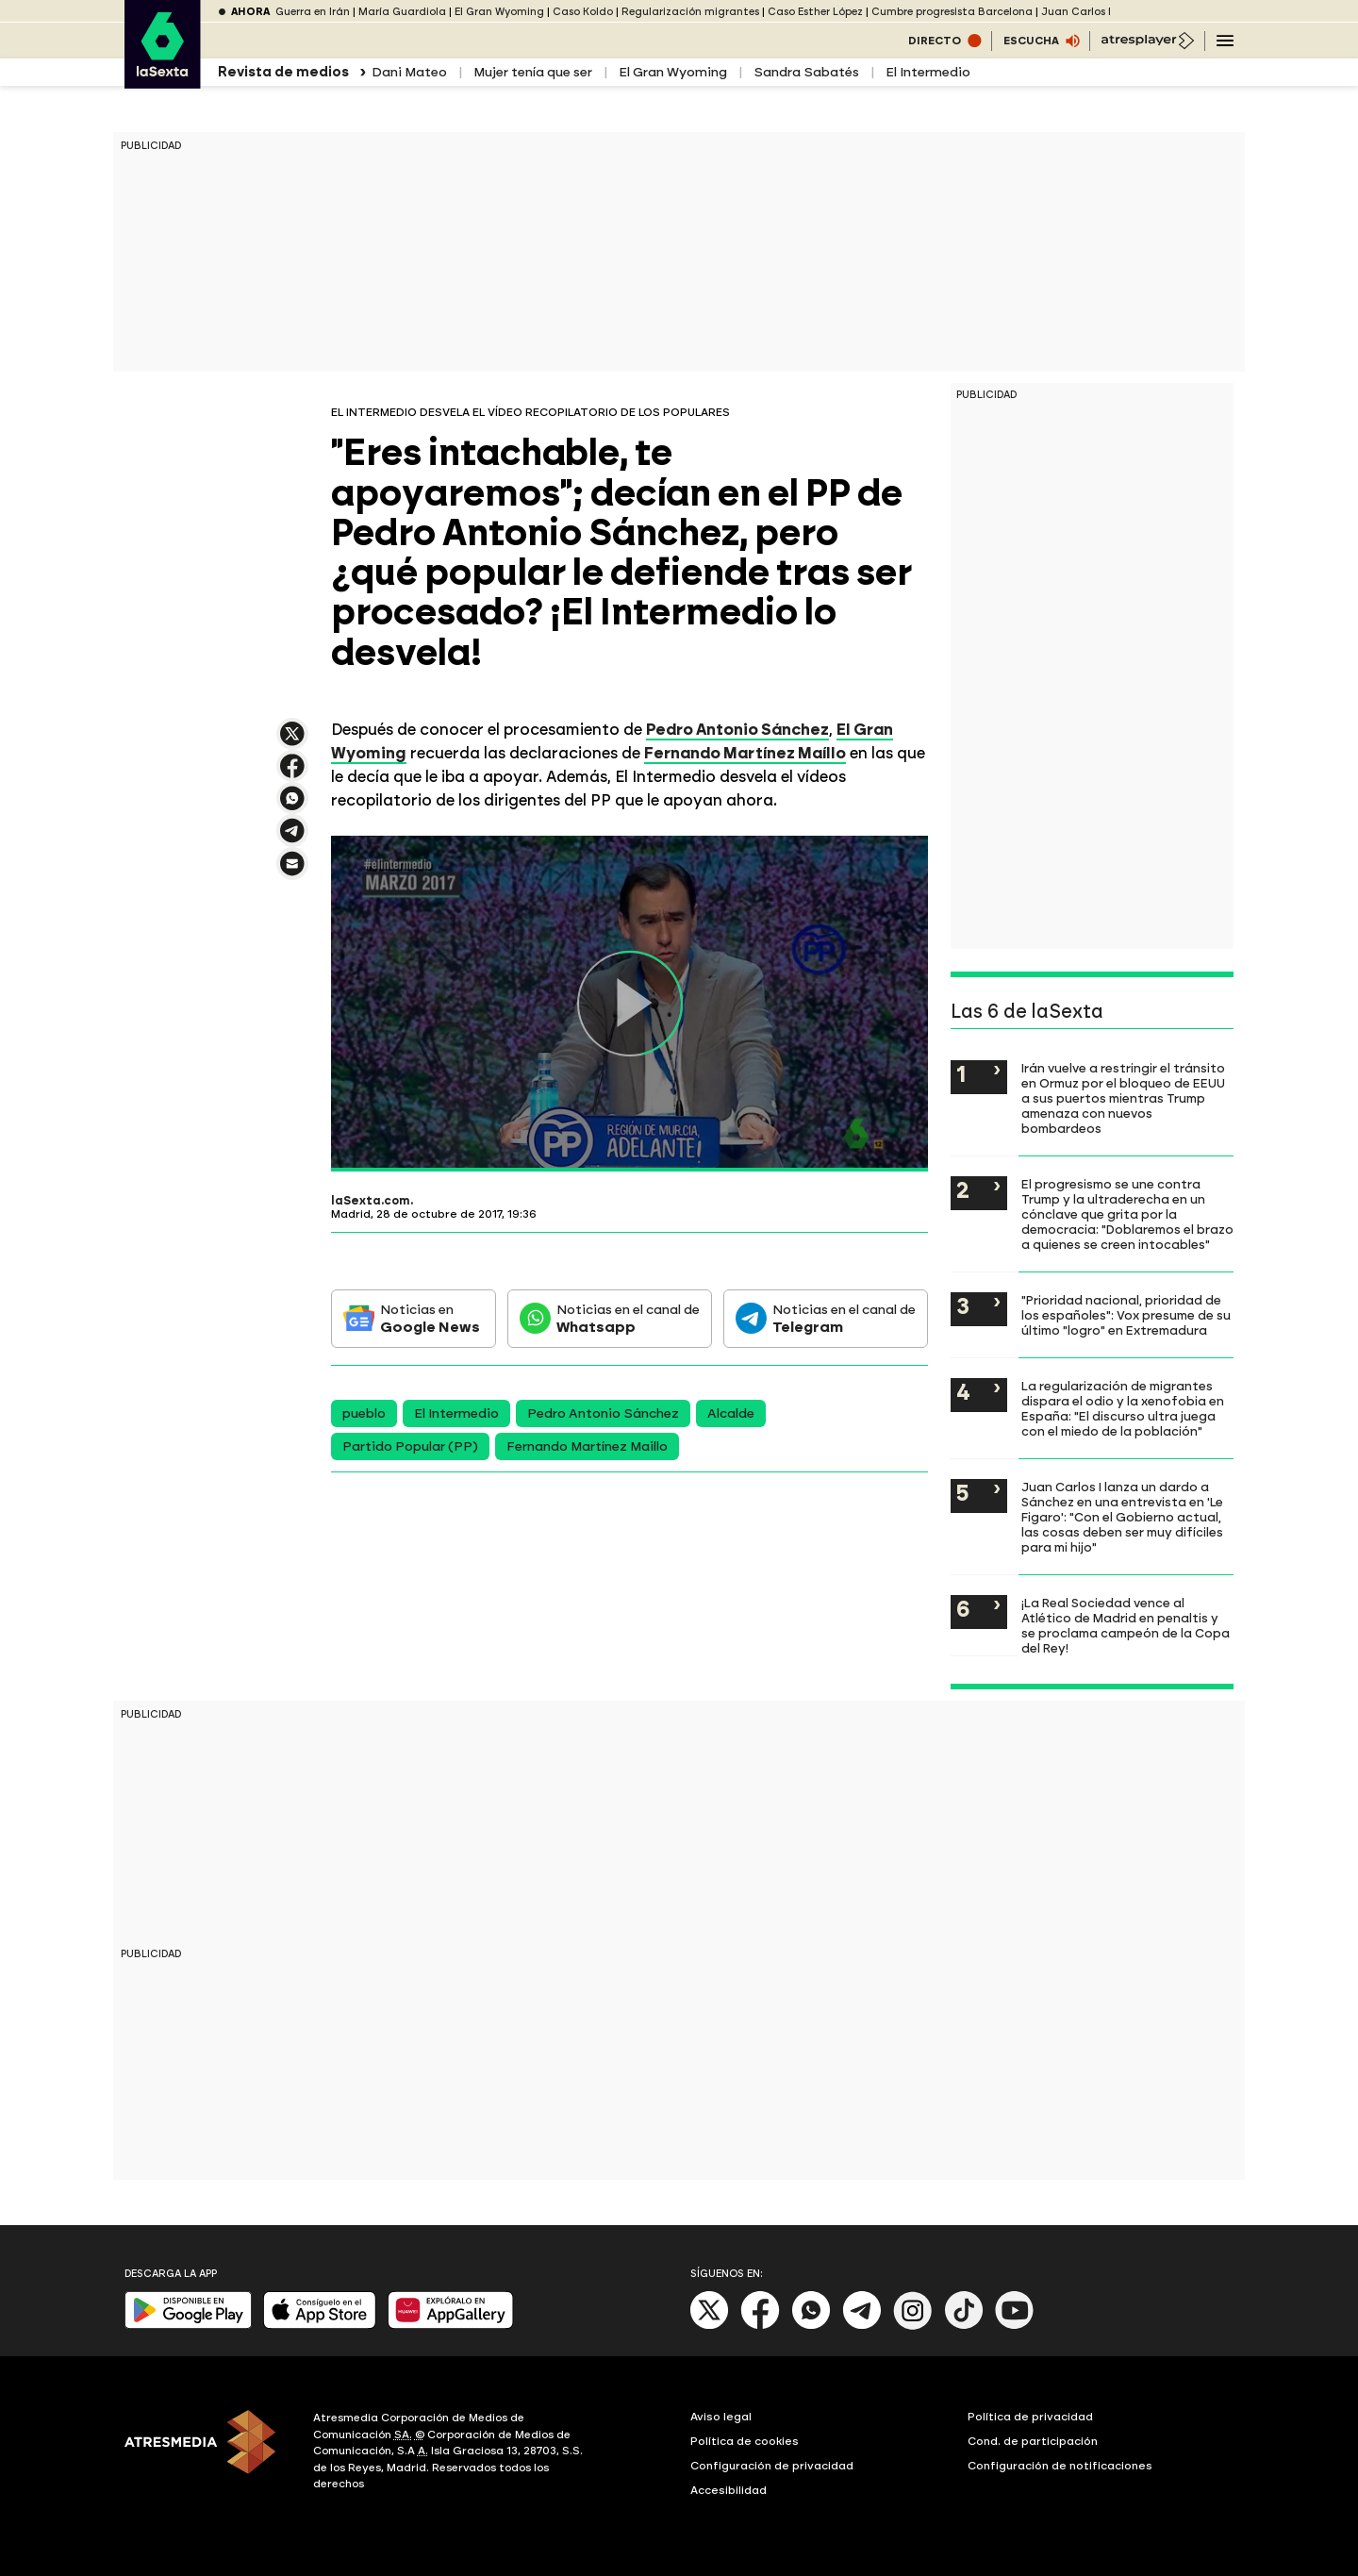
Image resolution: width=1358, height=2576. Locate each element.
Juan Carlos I (1076, 12)
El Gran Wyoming (499, 12)
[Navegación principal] (1225, 40)
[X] (709, 2326)
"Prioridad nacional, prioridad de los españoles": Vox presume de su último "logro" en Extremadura (1126, 1315)
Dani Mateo (409, 72)
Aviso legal (721, 2416)
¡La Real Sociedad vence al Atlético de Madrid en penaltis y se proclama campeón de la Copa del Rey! (1125, 1625)
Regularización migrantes (690, 12)
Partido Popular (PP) (410, 1446)
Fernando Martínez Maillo (587, 1446)
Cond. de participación (1033, 2441)
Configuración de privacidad (771, 2465)
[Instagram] (913, 2326)
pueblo (364, 1413)
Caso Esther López (815, 12)
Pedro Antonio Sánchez (603, 1413)
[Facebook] (760, 2326)
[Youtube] (1015, 2326)
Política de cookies (744, 2441)
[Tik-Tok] (964, 2326)
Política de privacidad (1030, 2416)
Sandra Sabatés (806, 72)
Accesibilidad (728, 2490)
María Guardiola (402, 12)
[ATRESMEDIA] (207, 2453)
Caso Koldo (583, 12)
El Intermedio (928, 72)
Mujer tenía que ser (532, 72)
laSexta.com (370, 1200)
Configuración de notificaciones (1060, 2465)
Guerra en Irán (312, 12)
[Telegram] (862, 2326)
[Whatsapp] (811, 2326)
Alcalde (730, 1413)
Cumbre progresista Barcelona (952, 12)
